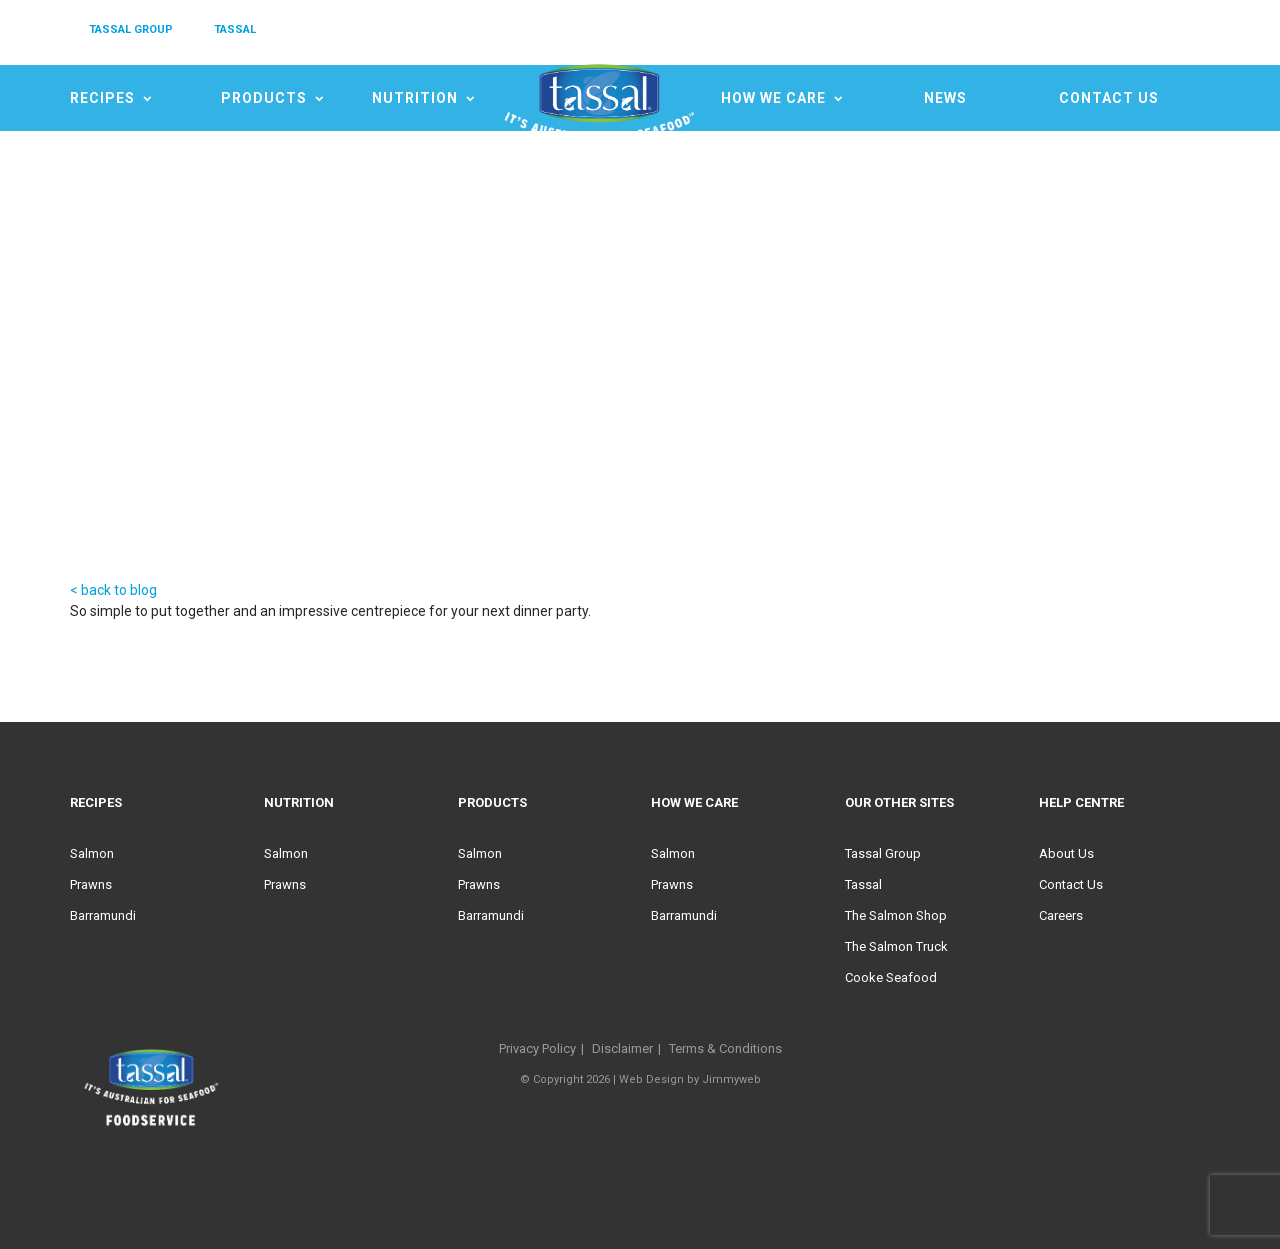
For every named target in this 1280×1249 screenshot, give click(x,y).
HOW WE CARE (773, 98)
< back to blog (113, 590)
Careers (1061, 915)
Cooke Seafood (891, 977)
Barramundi (103, 915)
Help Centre (1081, 802)
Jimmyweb (731, 1079)
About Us (1066, 853)
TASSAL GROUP (131, 29)
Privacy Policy (537, 1048)
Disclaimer (622, 1048)
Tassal (863, 884)
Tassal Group (883, 853)
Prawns (91, 884)
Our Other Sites (899, 802)
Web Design (651, 1079)
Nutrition (415, 98)
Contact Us (1109, 98)
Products (264, 98)
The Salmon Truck (896, 946)
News (945, 98)
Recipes (102, 98)
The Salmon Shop (896, 915)
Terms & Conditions (725, 1048)
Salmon (92, 853)
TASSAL (235, 29)
